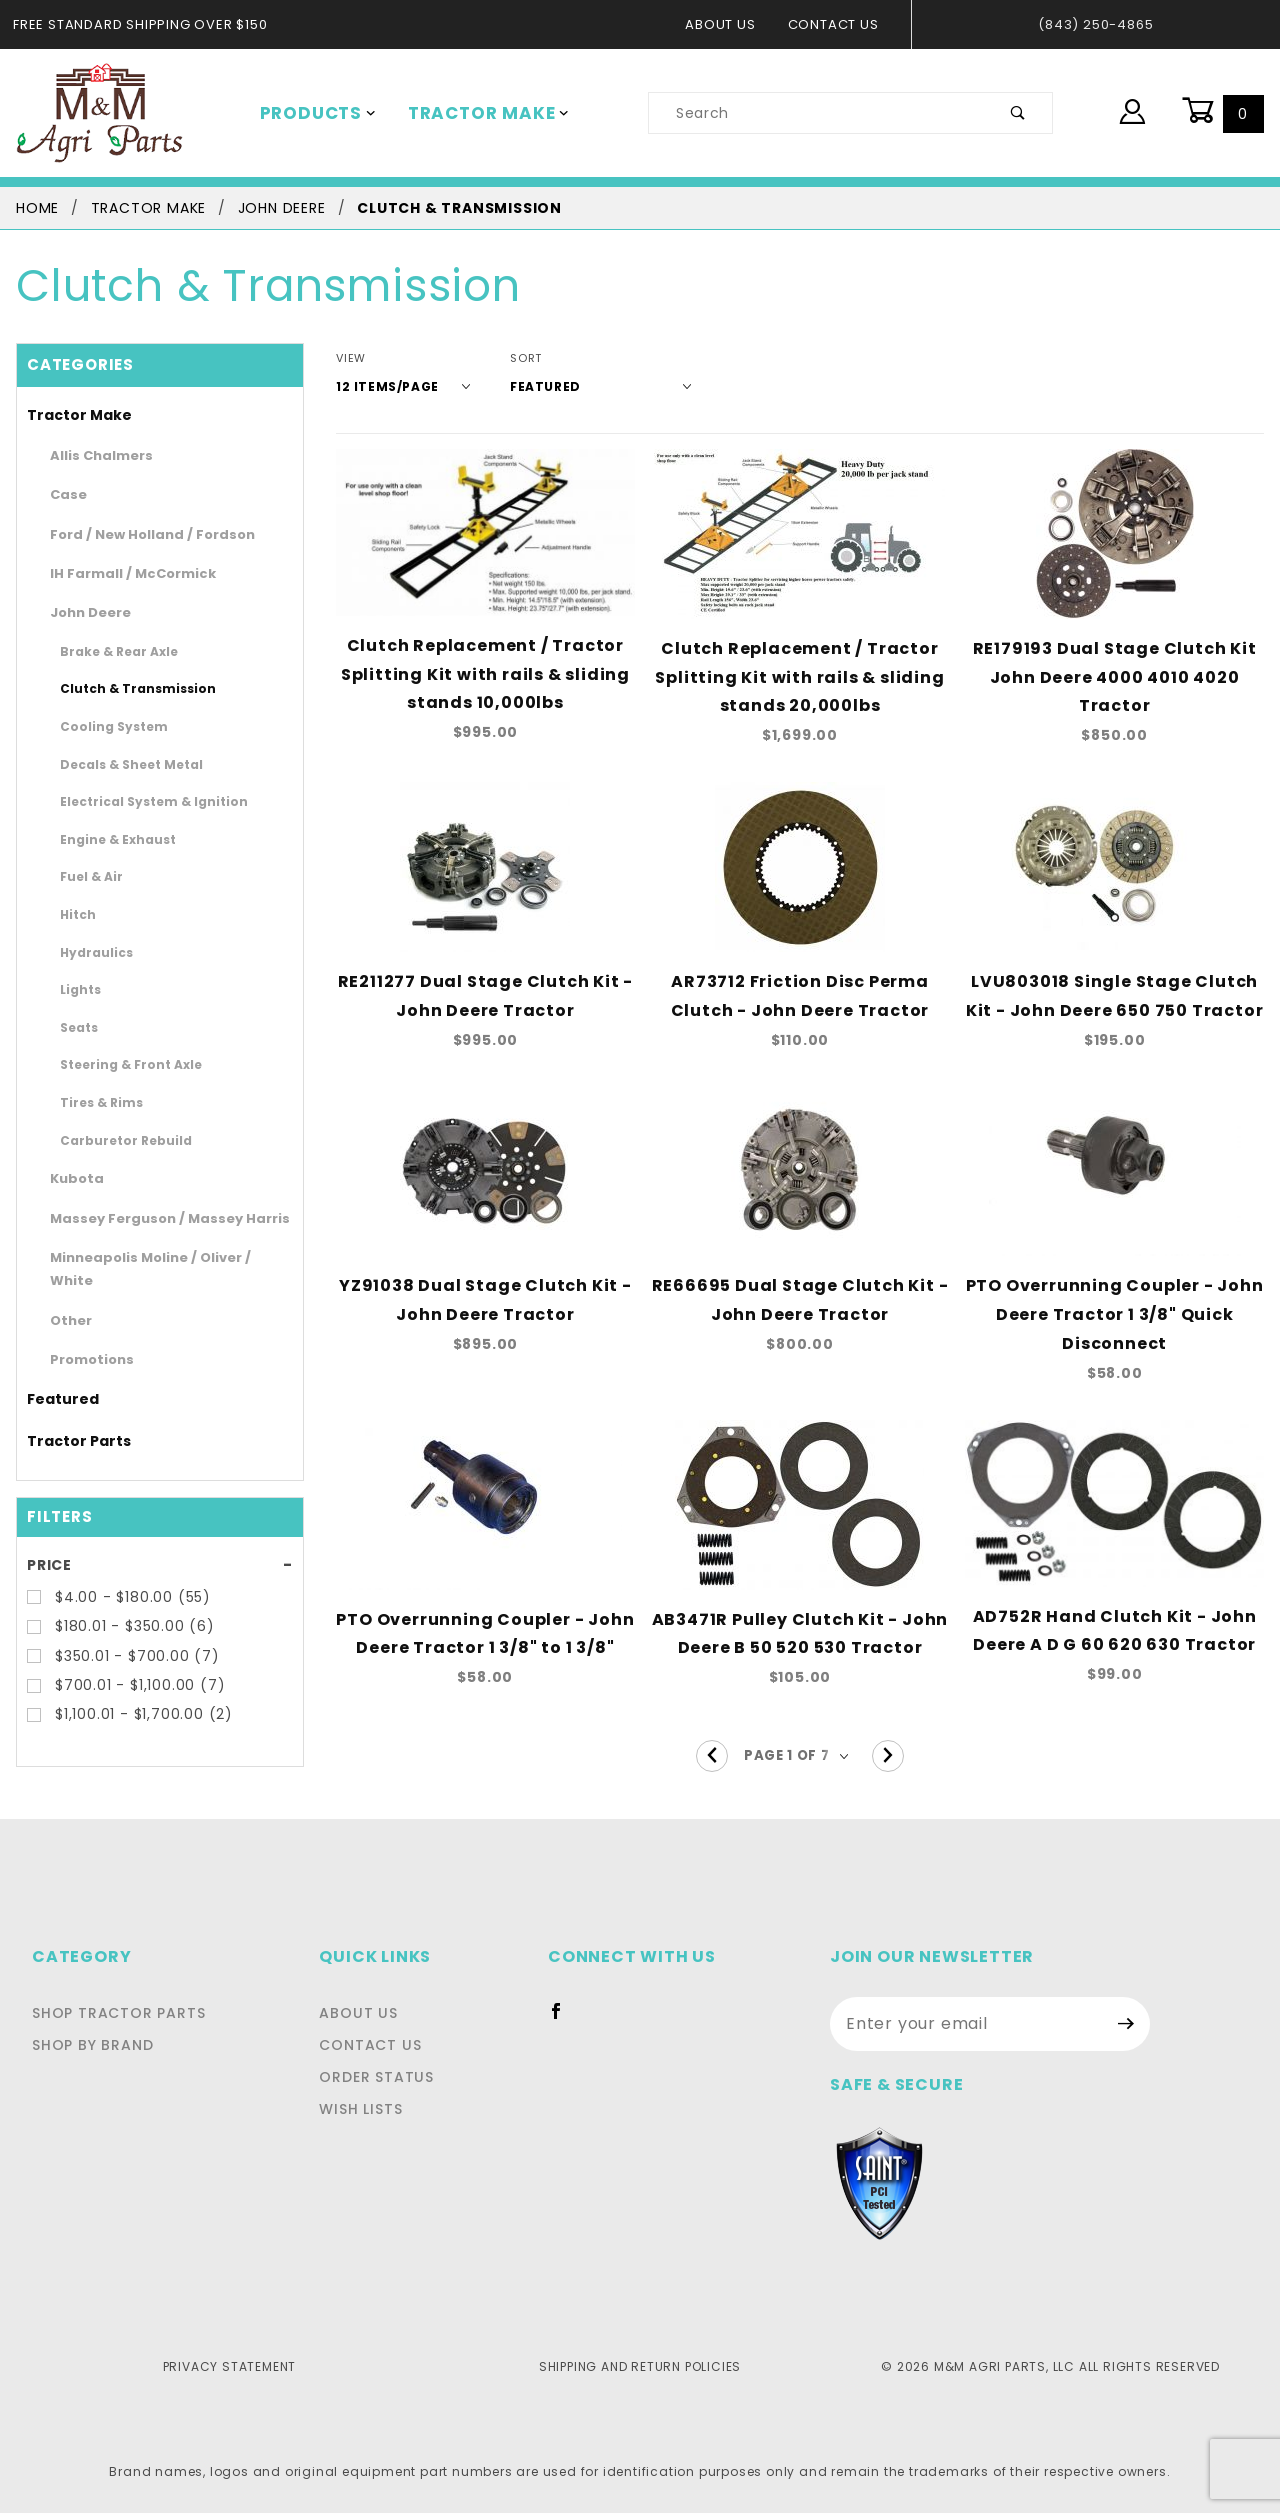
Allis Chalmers (92, 455)
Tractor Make (474, 113)
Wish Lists (369, 2109)
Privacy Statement (229, 2366)
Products (314, 113)
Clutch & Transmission (120, 688)
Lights (76, 989)
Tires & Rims (94, 1102)
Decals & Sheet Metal (117, 764)
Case (64, 494)
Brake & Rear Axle (108, 651)
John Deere (83, 612)
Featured (54, 1376)
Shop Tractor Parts (113, 2013)
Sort (512, 358)
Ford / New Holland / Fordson (135, 534)
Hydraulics (88, 952)
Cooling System (102, 726)
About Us (730, 24)
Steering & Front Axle (117, 1064)
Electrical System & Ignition (134, 801)
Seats (75, 1027)
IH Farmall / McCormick (119, 573)
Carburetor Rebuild (110, 1140)
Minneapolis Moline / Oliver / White (152, 1257)
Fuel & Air (86, 876)
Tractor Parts (68, 1417)
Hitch (74, 914)
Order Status (382, 2077)
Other (66, 1296)
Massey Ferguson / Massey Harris (149, 1218)
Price (48, 1541)
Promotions (84, 1336)
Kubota (70, 1178)
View (350, 358)
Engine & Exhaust (106, 839)
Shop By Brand (90, 2045)
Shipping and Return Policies (639, 2366)
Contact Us (838, 24)
